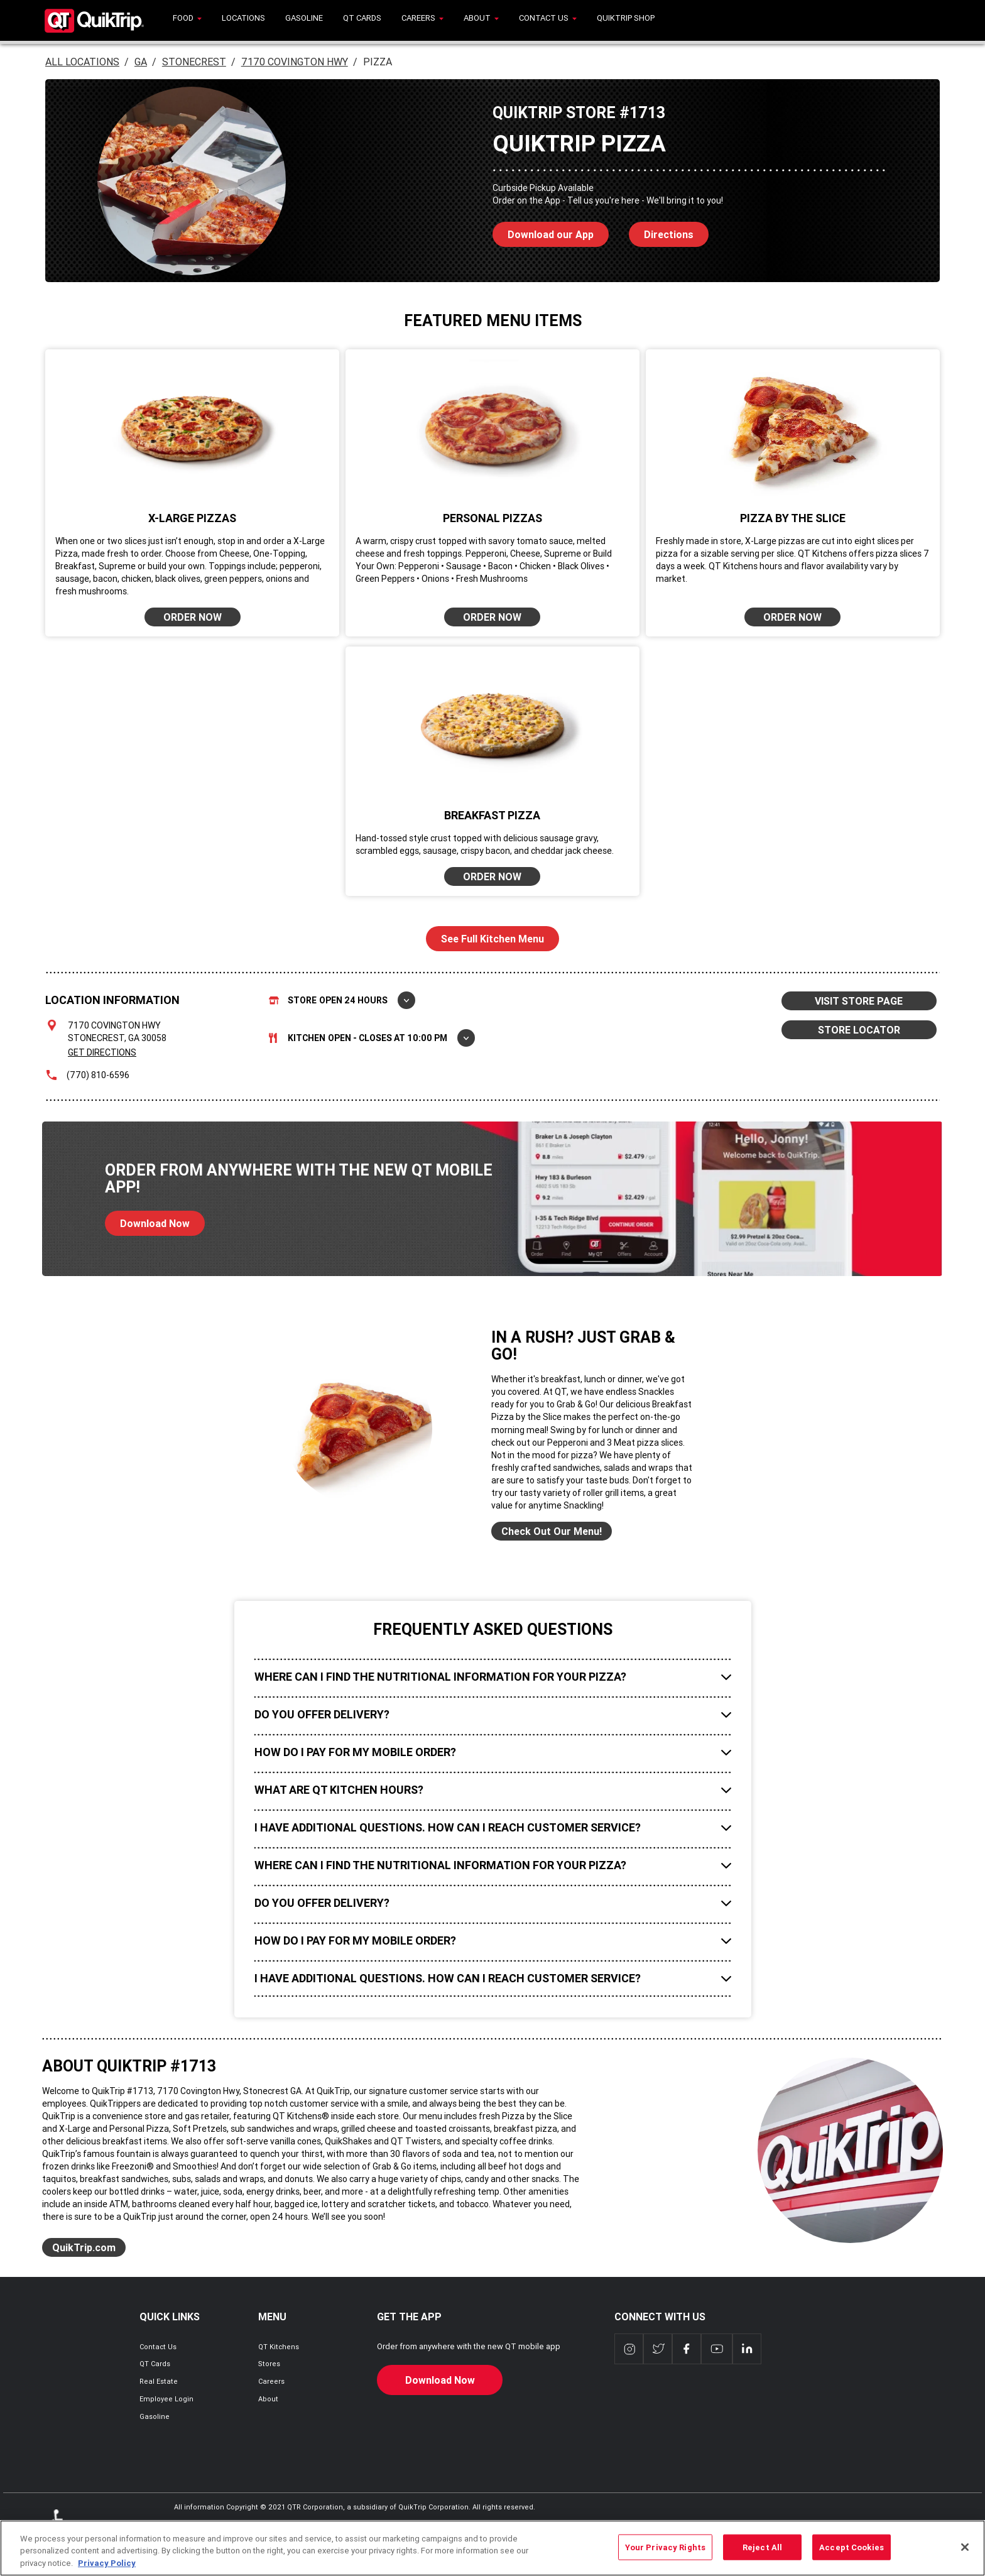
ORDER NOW (192, 617)
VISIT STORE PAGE (859, 1001)
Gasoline (154, 2416)
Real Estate (158, 2381)
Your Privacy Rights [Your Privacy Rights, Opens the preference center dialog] (665, 2553)
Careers (271, 2381)
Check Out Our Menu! (551, 1531)
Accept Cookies (851, 2553)
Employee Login (166, 2398)
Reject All (762, 2553)
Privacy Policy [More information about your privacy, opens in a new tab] (107, 2570)
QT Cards (154, 2363)
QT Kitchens (278, 2346)
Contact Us (158, 2346)
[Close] (965, 2553)
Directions (661, 231)
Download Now (147, 1220)
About (268, 2398)
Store (342, 1000)
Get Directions (102, 1052)
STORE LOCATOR (859, 1029)
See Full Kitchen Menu (492, 938)
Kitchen (372, 1038)
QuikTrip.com (84, 2247)
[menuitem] (187, 20)
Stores (269, 2363)
